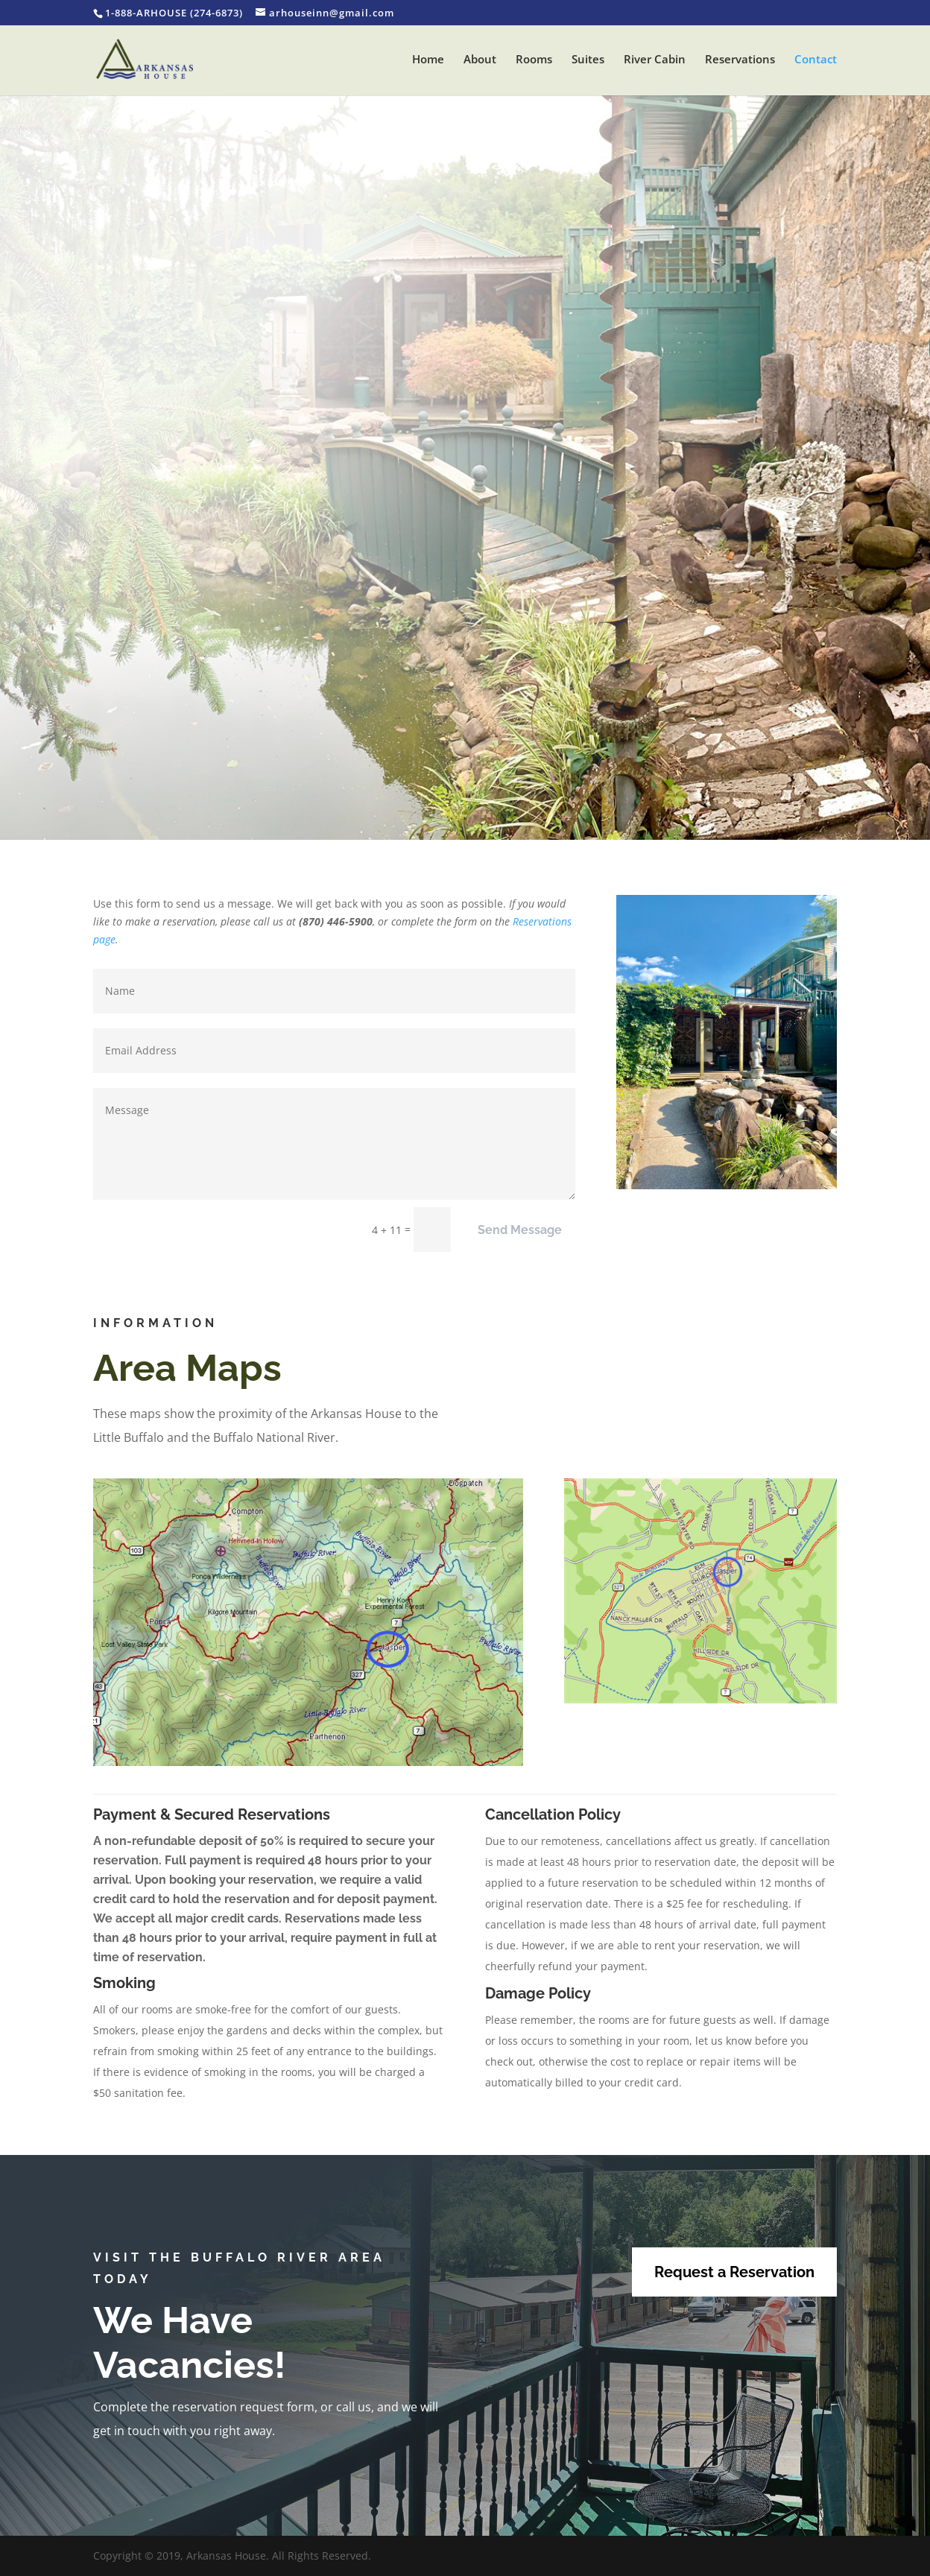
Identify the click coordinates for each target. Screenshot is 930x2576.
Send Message (520, 1230)
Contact (815, 60)
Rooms (534, 60)
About (480, 60)
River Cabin (655, 60)
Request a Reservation (734, 2272)
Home (428, 60)
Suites (588, 60)
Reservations (740, 60)
